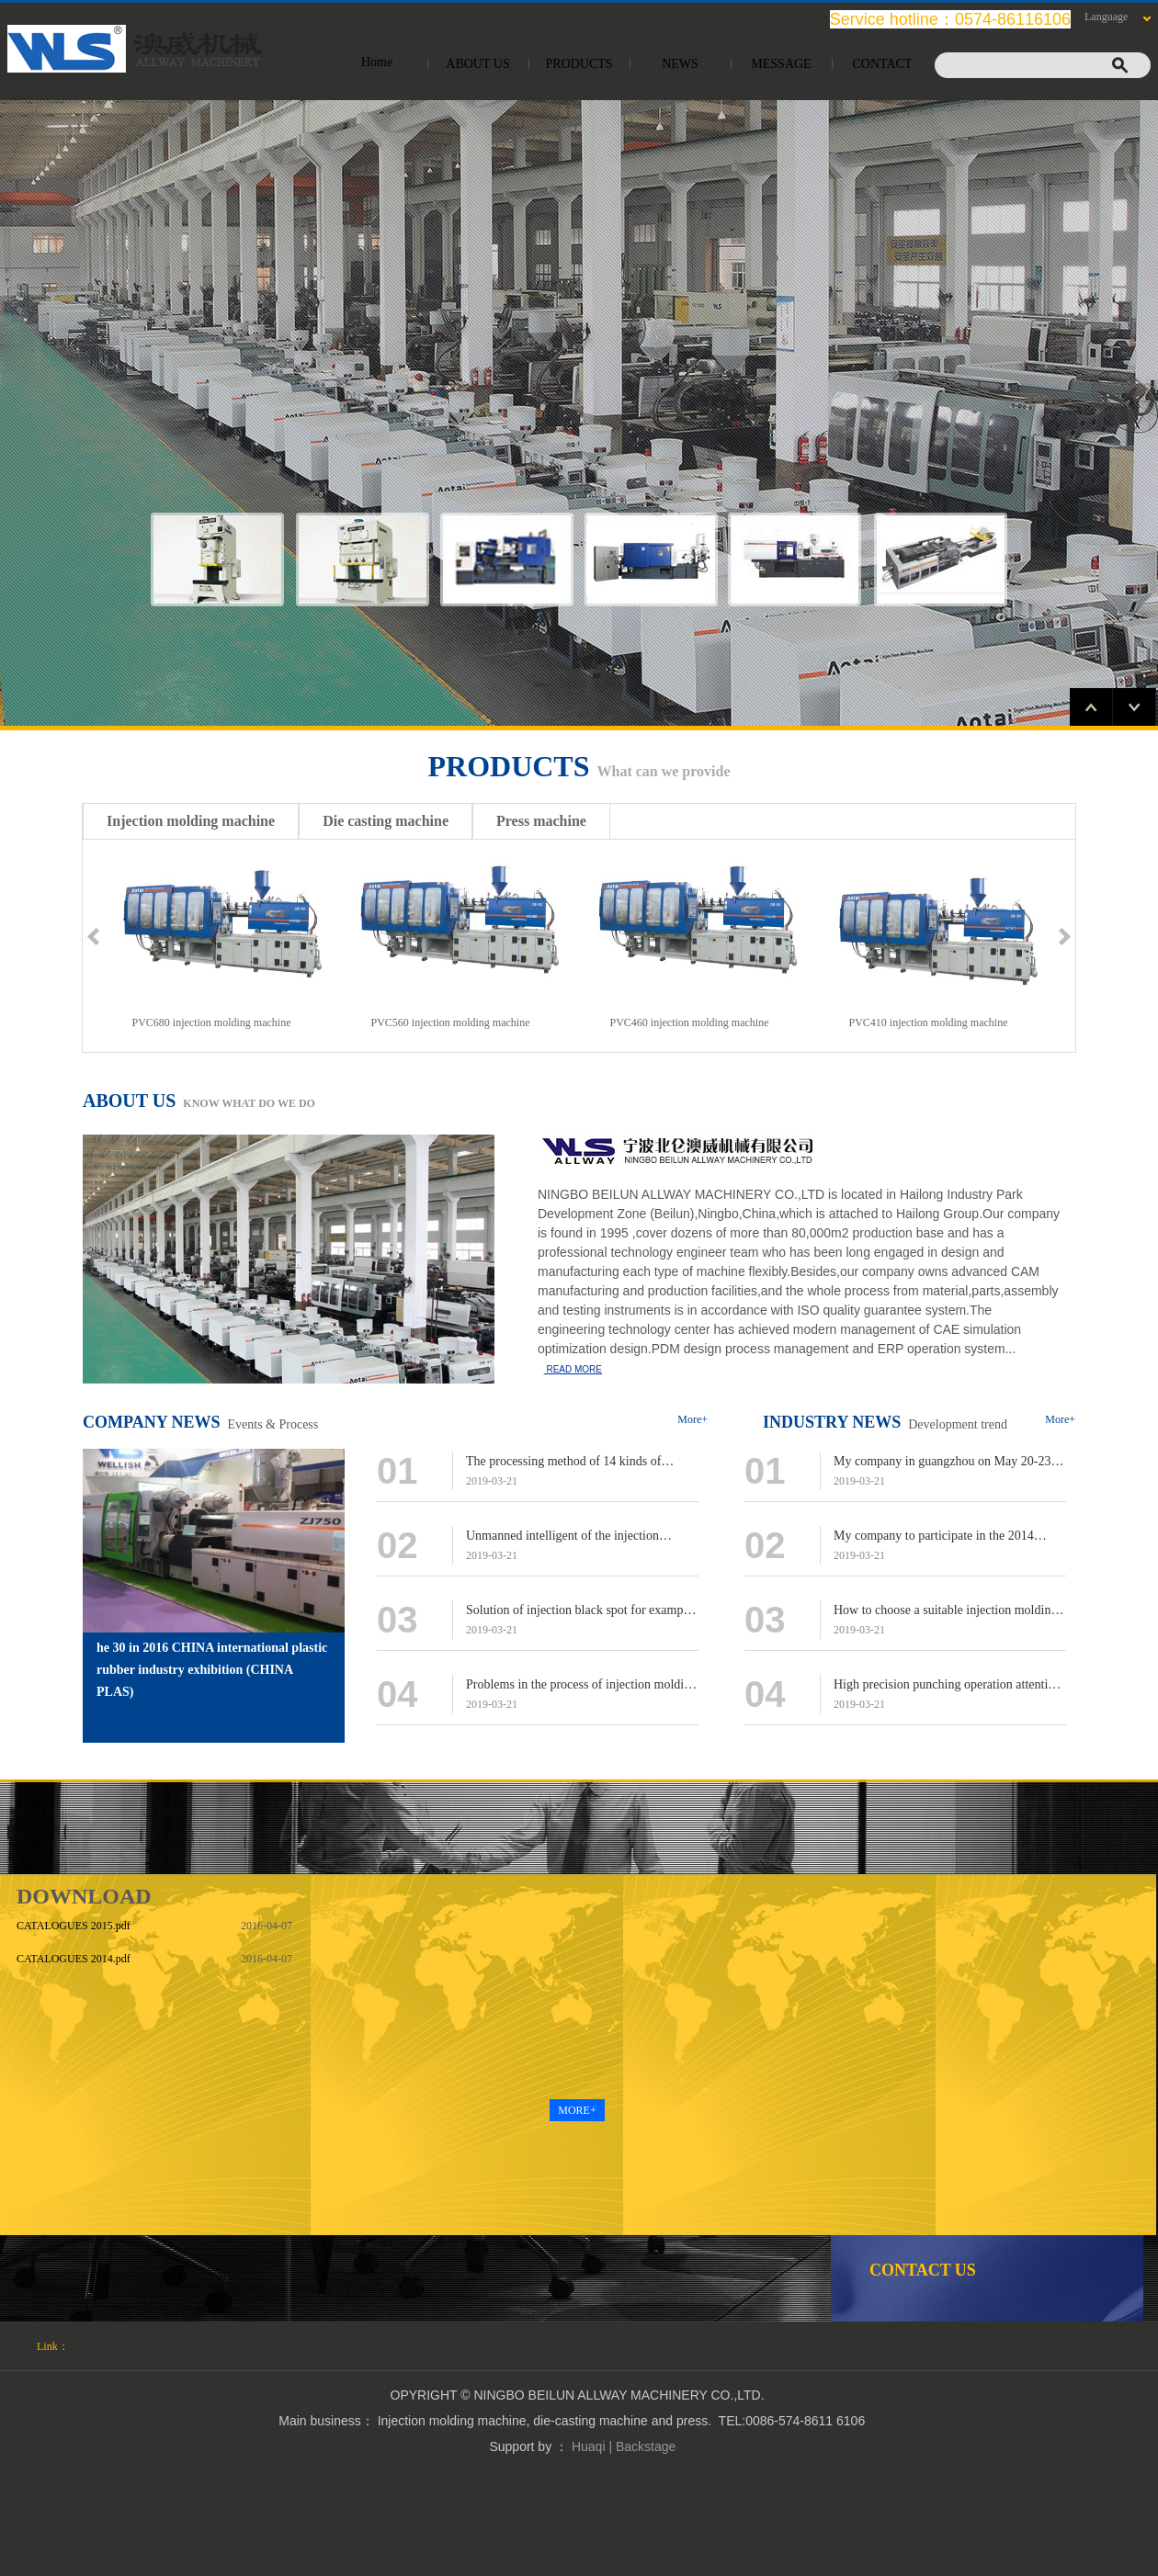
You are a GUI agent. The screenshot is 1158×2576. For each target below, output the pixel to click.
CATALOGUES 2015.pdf (74, 1925)
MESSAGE (781, 64)
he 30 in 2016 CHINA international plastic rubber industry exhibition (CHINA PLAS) (211, 1670)
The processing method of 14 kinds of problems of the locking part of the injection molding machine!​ (579, 1463)
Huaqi (589, 2446)
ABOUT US (477, 64)
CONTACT (883, 64)
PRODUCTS (578, 64)
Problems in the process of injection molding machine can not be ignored (581, 1686)
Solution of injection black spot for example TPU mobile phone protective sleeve (579, 1612)
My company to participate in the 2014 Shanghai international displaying (934, 1537)
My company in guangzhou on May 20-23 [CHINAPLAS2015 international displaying (947, 1463)
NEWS (680, 64)
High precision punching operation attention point (947, 1686)
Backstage (646, 2446)
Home (376, 62)
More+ (692, 1419)
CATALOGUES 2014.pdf (74, 1958)
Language (1106, 17)
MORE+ (577, 2110)
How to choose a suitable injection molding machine (945, 1612)
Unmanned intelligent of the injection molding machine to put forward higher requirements (567, 1537)
